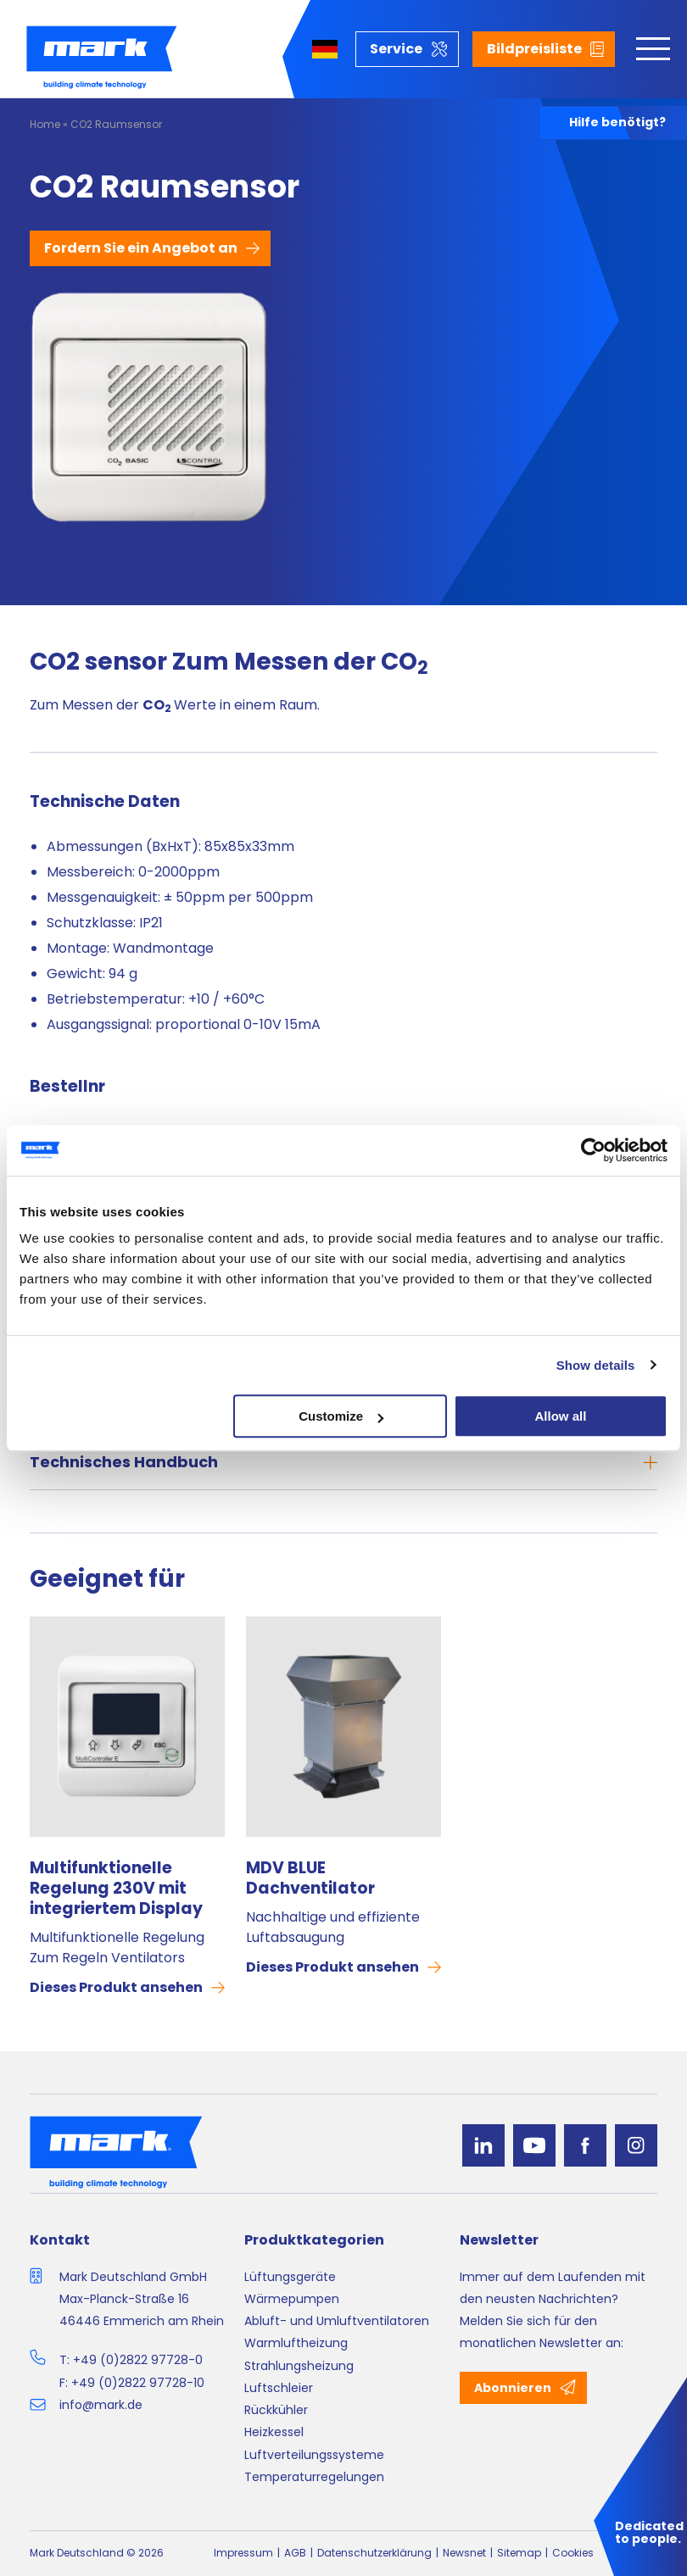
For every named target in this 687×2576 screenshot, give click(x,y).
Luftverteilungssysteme (314, 2454)
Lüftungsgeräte (290, 2276)
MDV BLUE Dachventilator (310, 1878)
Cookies (573, 2552)
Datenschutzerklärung (374, 2552)
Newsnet (464, 2552)
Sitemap (519, 2552)
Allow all (561, 1416)
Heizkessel (274, 2431)
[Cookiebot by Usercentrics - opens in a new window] (593, 1150)
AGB (295, 2552)
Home (45, 124)
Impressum (243, 2552)
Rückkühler (276, 2409)
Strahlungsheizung (299, 2365)
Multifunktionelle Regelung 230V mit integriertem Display (116, 1888)
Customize (341, 1416)
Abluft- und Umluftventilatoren (336, 2320)
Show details (595, 1365)
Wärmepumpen (291, 2298)
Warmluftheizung (296, 2342)
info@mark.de (100, 2404)
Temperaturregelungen (314, 2476)
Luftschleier (278, 2387)
